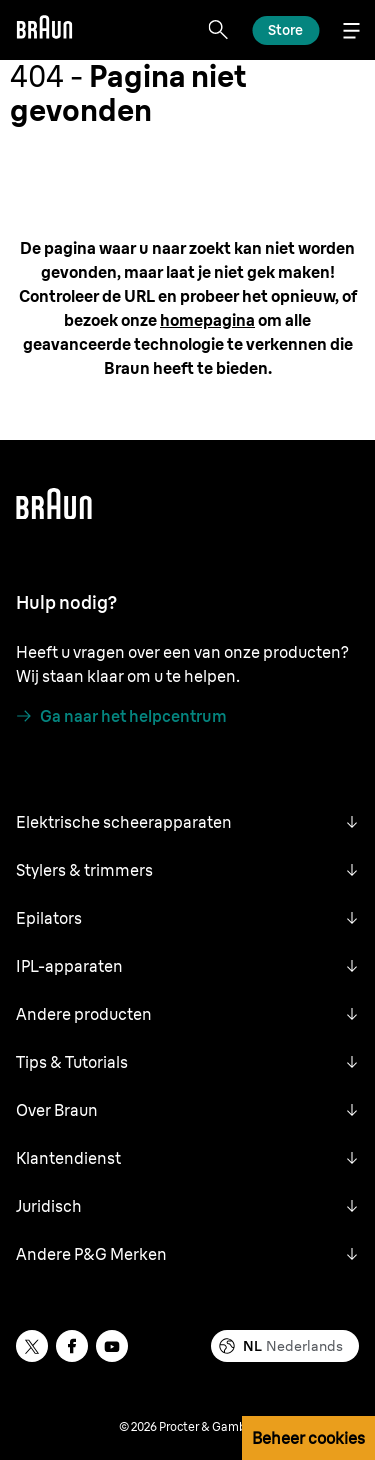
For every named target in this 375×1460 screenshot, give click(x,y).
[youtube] (112, 1346)
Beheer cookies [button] (308, 1438)
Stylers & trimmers (84, 870)
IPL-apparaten (69, 966)
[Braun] (44, 30)
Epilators (49, 918)
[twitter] (32, 1346)
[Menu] (351, 30)
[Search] (218, 30)
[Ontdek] (285, 30)
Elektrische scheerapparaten (124, 822)
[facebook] (72, 1346)
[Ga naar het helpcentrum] (121, 716)
